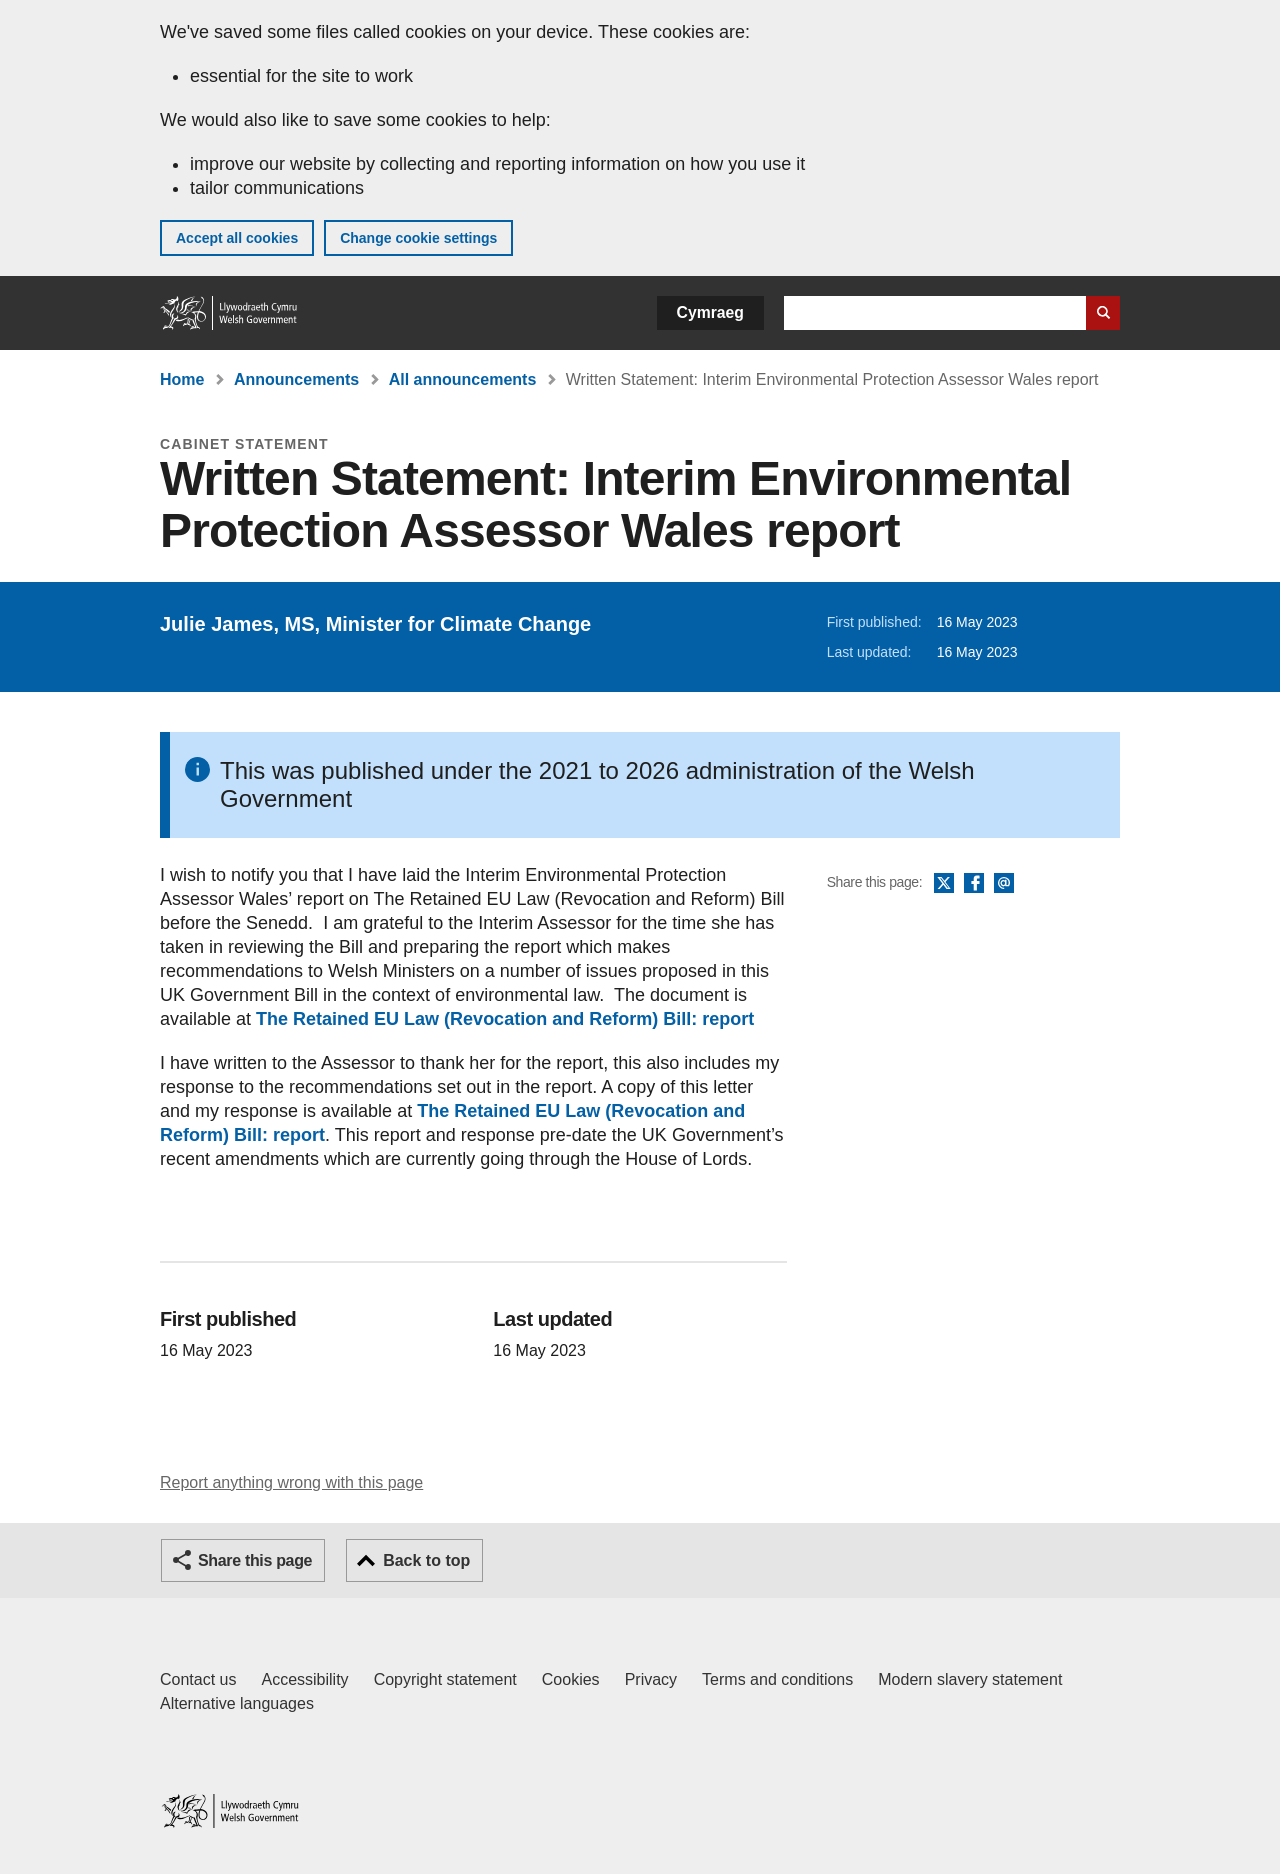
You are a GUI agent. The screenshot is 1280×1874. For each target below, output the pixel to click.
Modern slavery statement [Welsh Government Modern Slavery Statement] (970, 1679)
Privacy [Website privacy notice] (651, 1679)
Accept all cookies (237, 238)
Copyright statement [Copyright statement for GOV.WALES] (445, 1679)
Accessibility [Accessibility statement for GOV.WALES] (304, 1679)
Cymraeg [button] (710, 312)
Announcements (296, 379)
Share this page (255, 1560)
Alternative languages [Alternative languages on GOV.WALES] (237, 1703)
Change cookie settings (418, 238)
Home (182, 379)
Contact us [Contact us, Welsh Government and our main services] (198, 1679)
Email (1004, 884)
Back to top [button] (426, 1560)
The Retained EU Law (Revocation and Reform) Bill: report (505, 1019)
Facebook (974, 884)
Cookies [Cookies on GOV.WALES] (571, 1679)
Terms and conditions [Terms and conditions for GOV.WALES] (777, 1679)
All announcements (463, 379)
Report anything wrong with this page (291, 1482)
